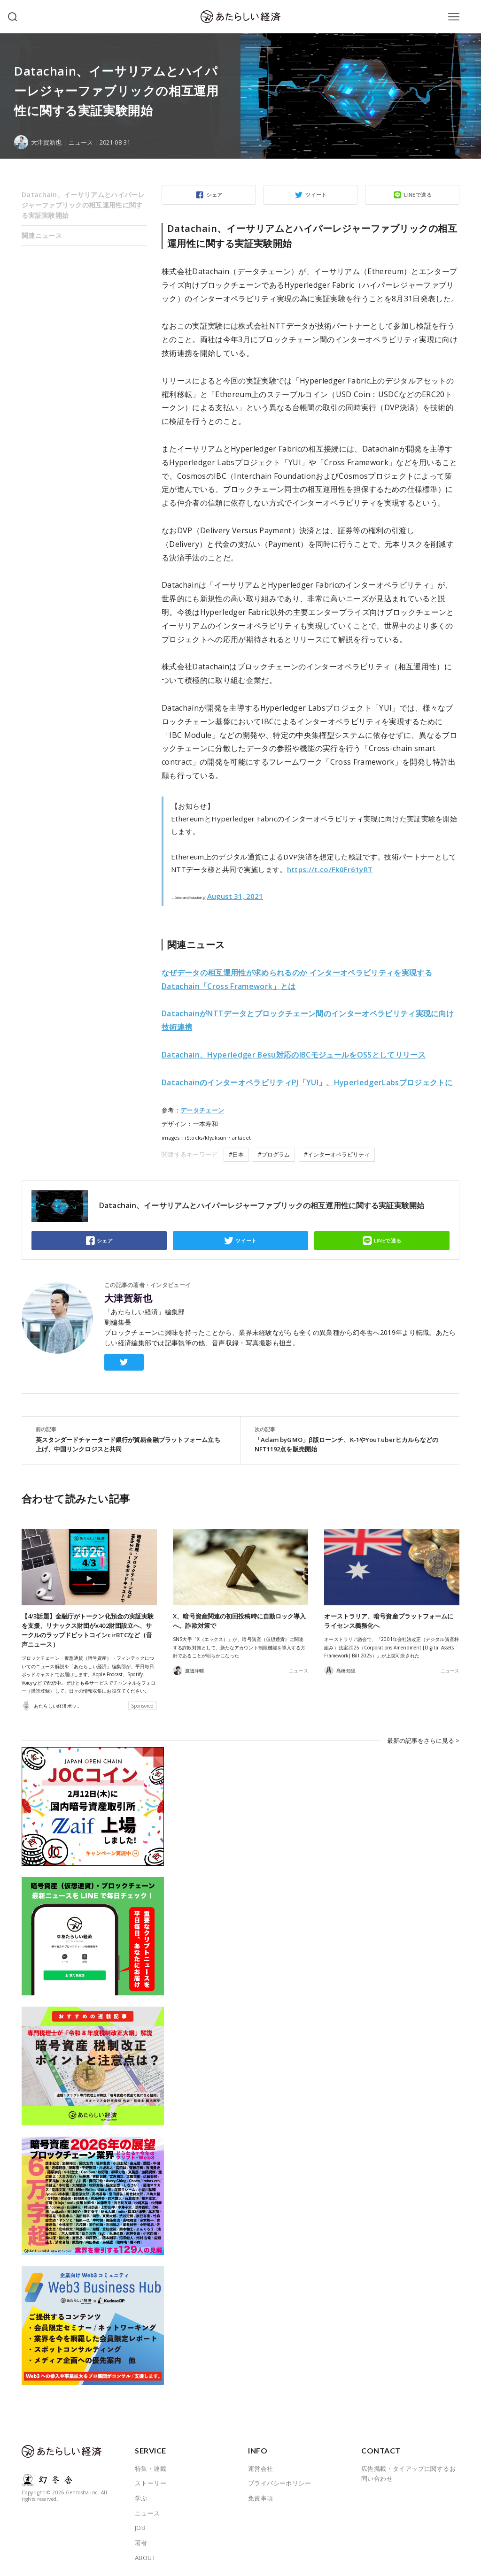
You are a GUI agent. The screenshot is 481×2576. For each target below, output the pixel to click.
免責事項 (260, 2496)
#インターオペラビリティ (337, 1154)
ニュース (81, 142)
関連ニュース (42, 235)
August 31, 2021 (235, 896)
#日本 (236, 1154)
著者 (141, 2541)
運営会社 (260, 2466)
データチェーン (202, 1110)
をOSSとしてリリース (294, 1055)
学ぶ (141, 2496)
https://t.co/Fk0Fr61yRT (330, 869)
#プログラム (274, 1154)
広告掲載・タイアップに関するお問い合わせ (408, 2471)
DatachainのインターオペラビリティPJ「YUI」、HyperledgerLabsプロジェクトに (307, 1082)
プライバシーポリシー (279, 2481)
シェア (214, 194)
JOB (140, 2526)
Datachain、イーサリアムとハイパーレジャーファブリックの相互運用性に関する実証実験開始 (83, 205)
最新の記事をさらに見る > (423, 1739)
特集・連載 (150, 2466)
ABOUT (145, 2555)
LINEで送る (418, 194)
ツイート (316, 194)
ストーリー (150, 2481)
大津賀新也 (128, 1298)
